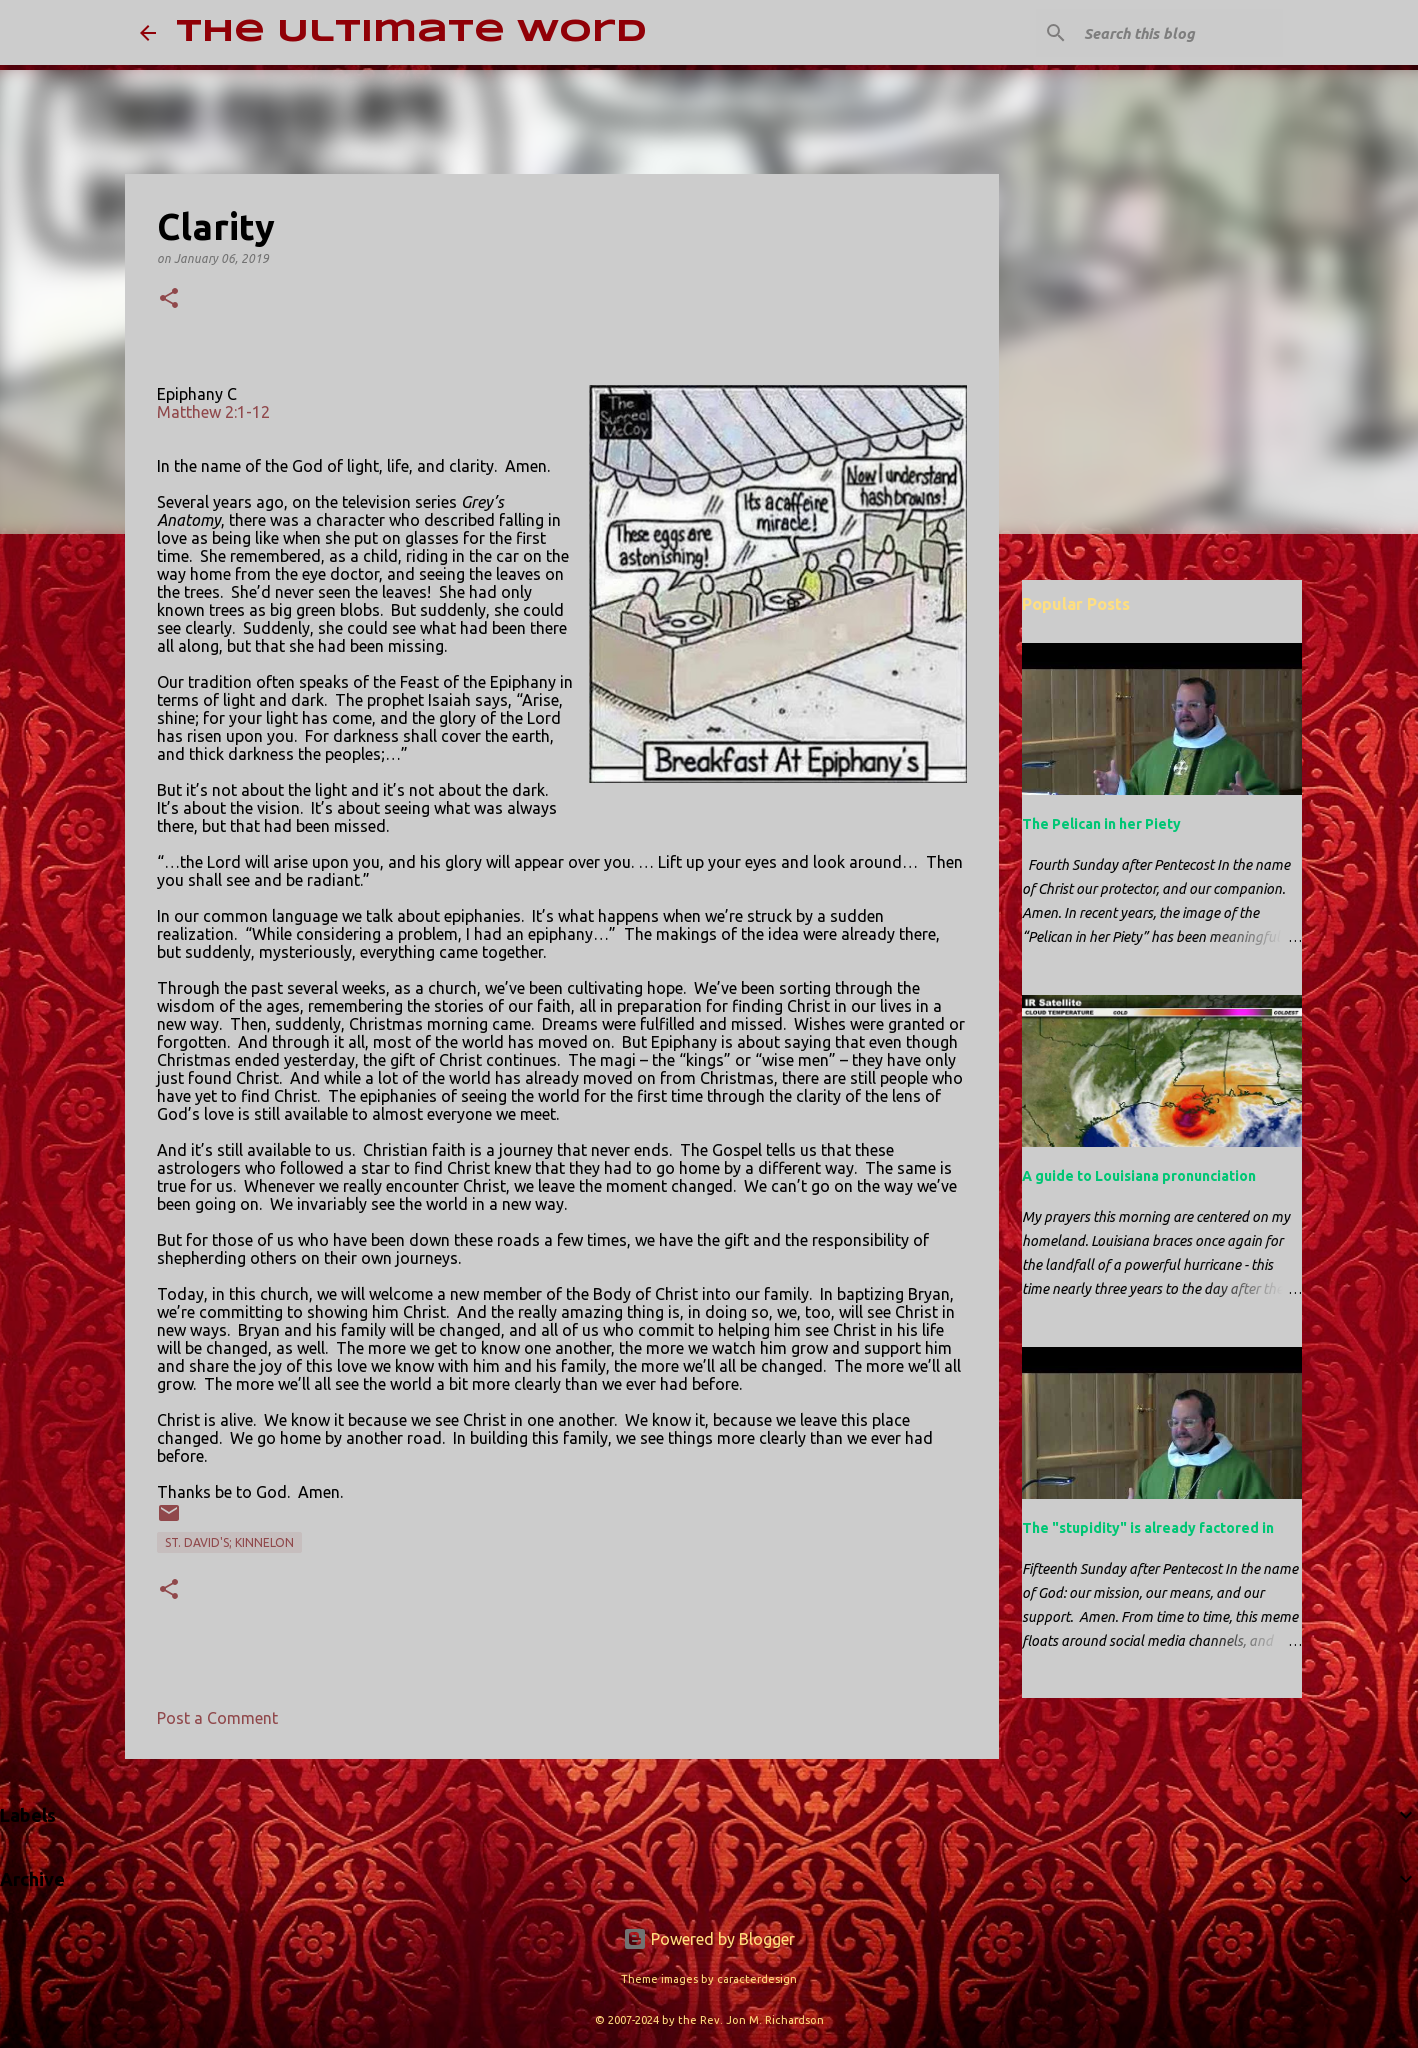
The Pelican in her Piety (1101, 824)
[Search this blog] (1178, 33)
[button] (169, 299)
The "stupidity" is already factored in (1148, 1528)
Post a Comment (217, 1718)
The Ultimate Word (411, 32)
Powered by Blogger (709, 1939)
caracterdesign (757, 1979)
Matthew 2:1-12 (213, 412)
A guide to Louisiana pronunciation (1139, 1176)
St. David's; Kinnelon (229, 1542)
